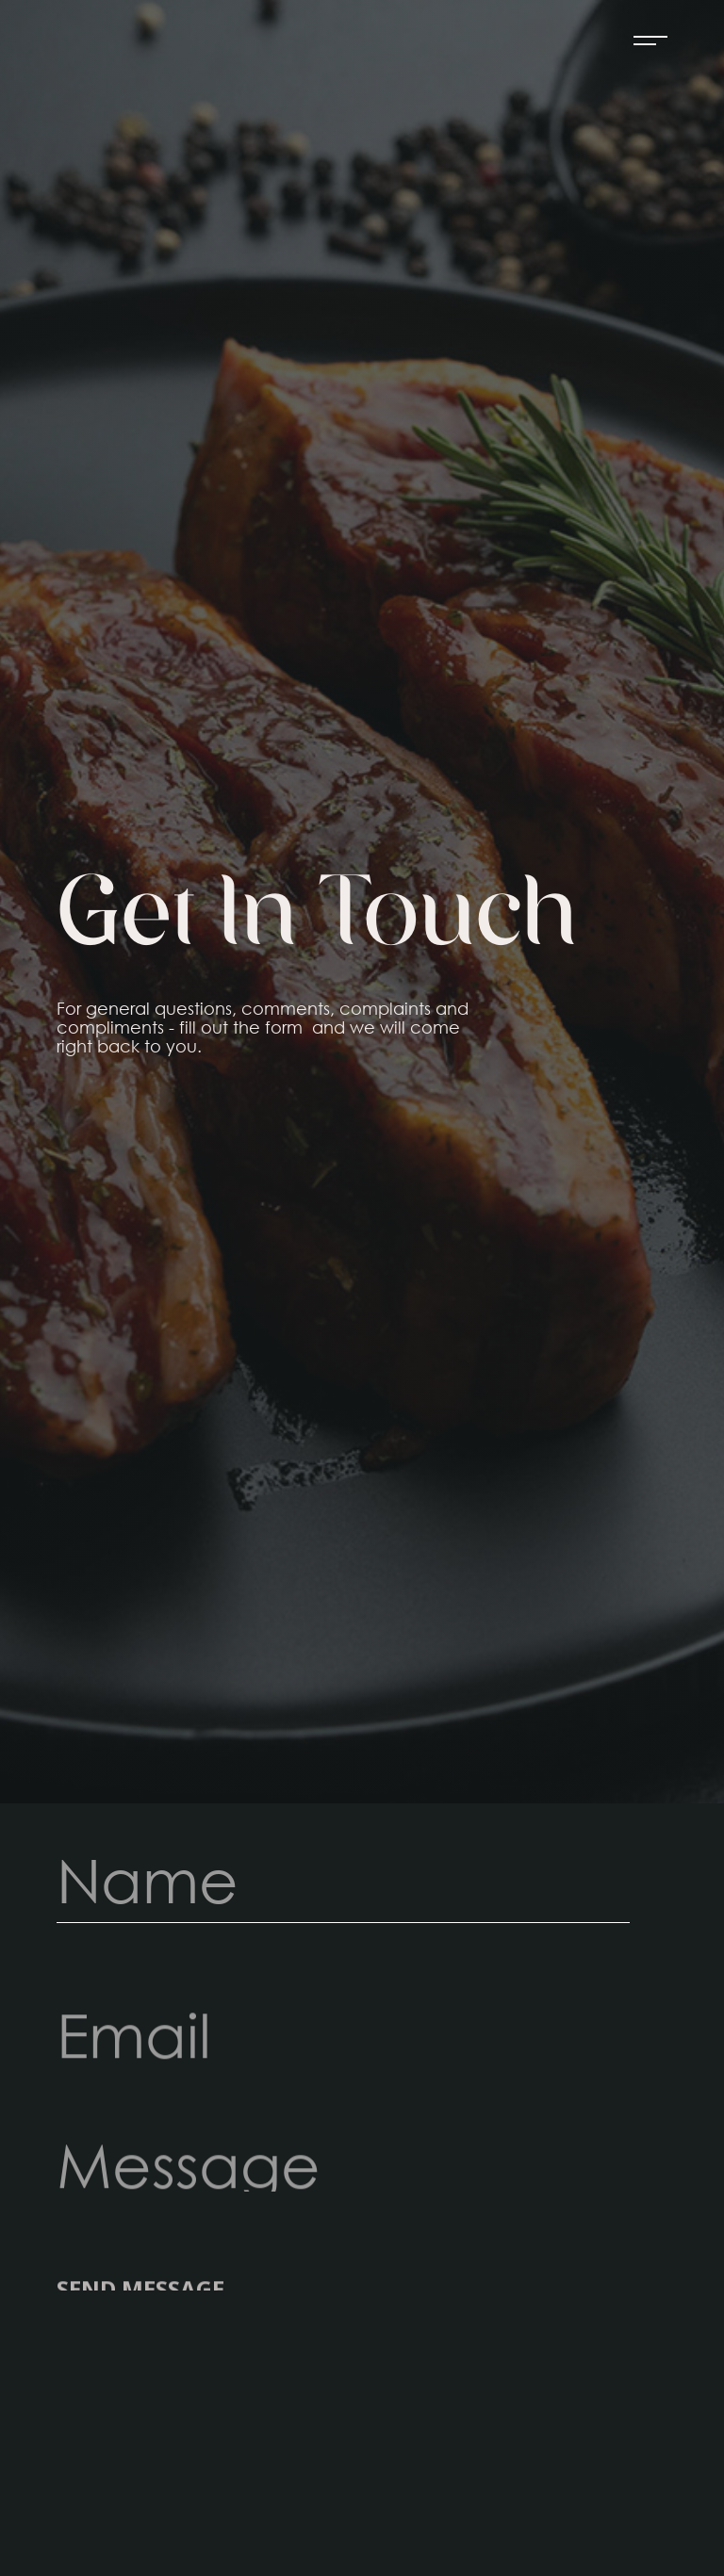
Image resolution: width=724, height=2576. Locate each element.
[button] (642, 40)
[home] (80, 40)
